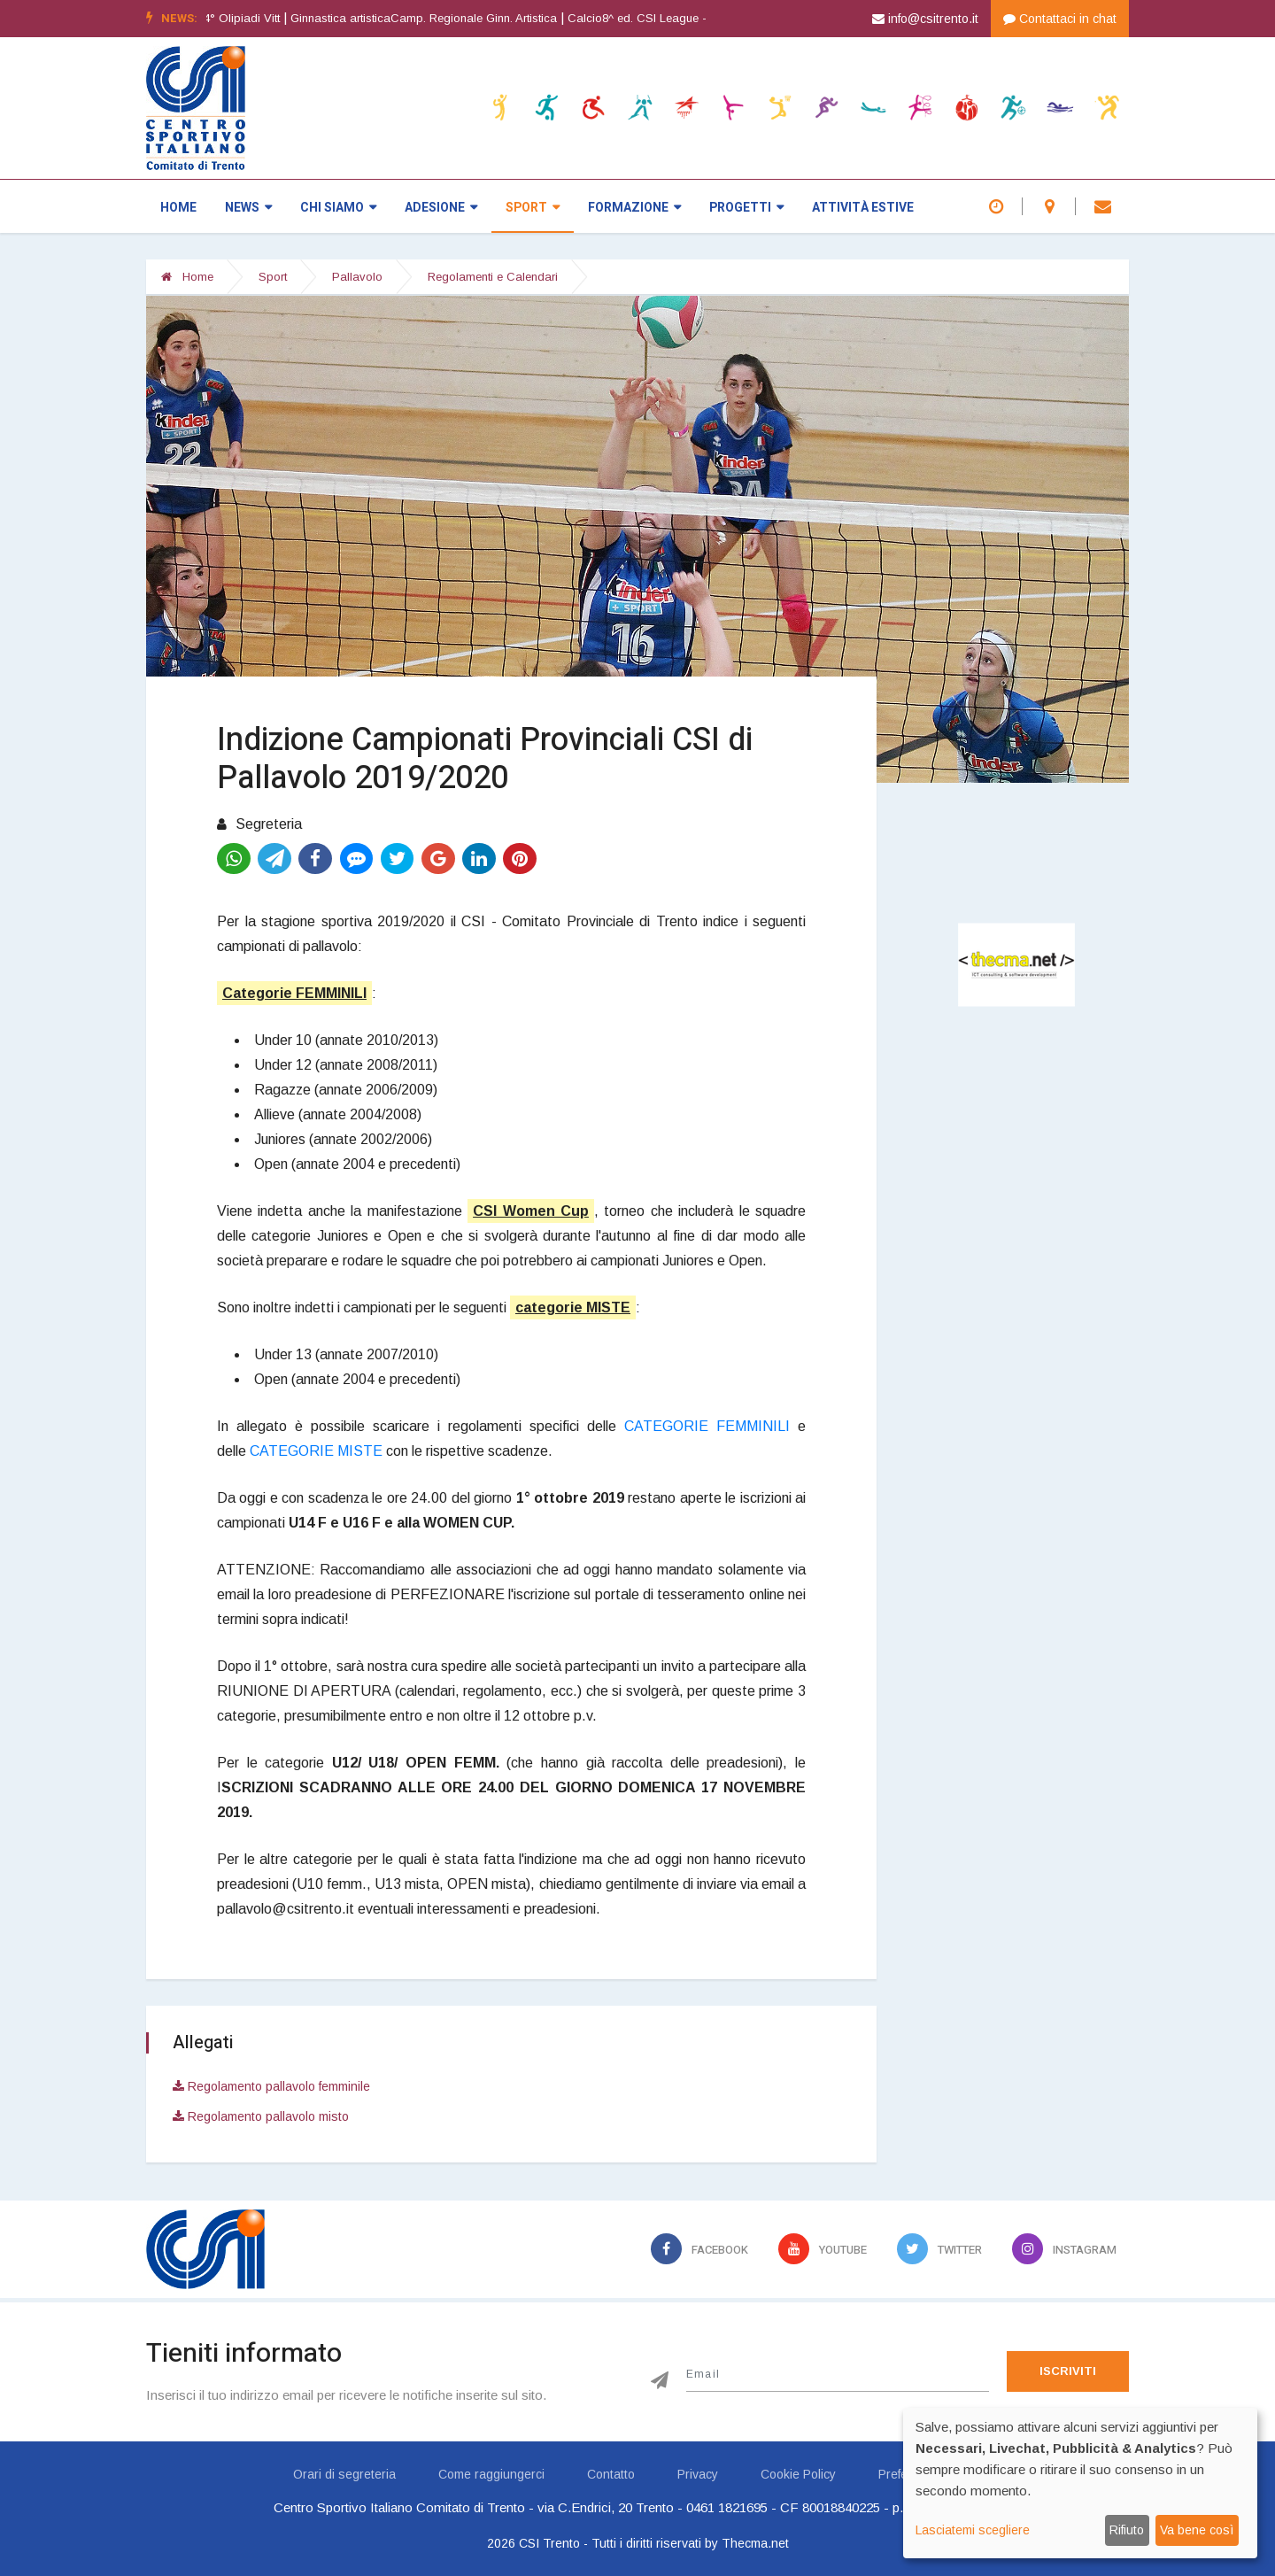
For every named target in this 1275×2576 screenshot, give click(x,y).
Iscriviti (1067, 2371)
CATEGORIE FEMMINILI (707, 1426)
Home (178, 207)
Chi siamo (338, 207)
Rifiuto (1126, 2530)
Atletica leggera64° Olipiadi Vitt (231, 18)
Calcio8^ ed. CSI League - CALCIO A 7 (703, 18)
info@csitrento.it (925, 19)
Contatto (611, 2474)
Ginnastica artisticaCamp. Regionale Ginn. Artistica (456, 18)
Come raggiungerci (491, 2474)
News (248, 207)
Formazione (634, 207)
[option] (708, 18)
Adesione (441, 207)
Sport (533, 207)
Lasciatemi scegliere (973, 2530)
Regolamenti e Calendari (493, 276)
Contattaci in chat (1060, 19)
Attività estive (863, 207)
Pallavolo (357, 276)
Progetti (746, 207)
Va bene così (1196, 2530)
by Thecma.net (747, 2543)
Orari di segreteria (344, 2474)
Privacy (697, 2474)
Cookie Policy (798, 2474)
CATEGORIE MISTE (316, 1450)
